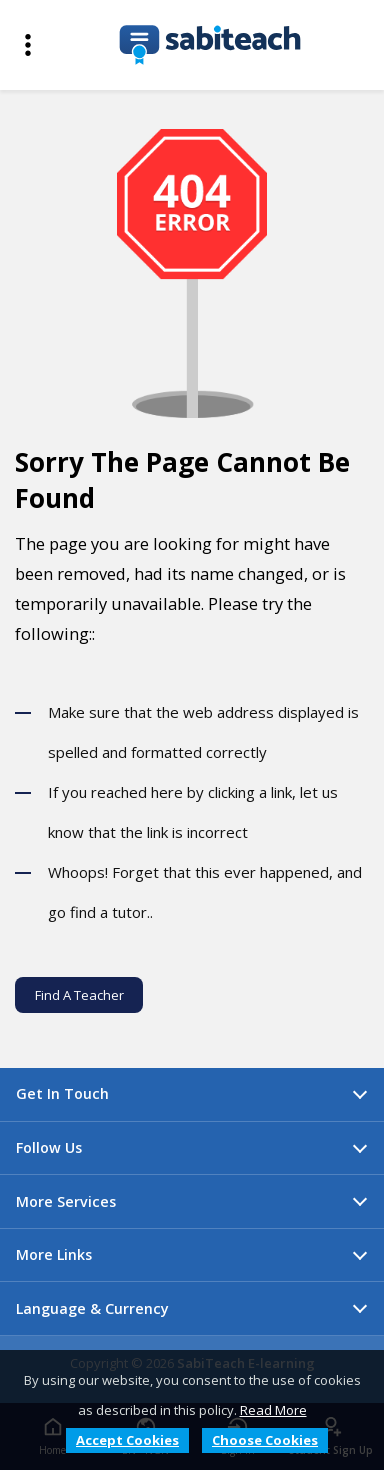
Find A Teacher (79, 995)
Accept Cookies (127, 1440)
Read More (273, 1410)
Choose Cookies (265, 1440)
